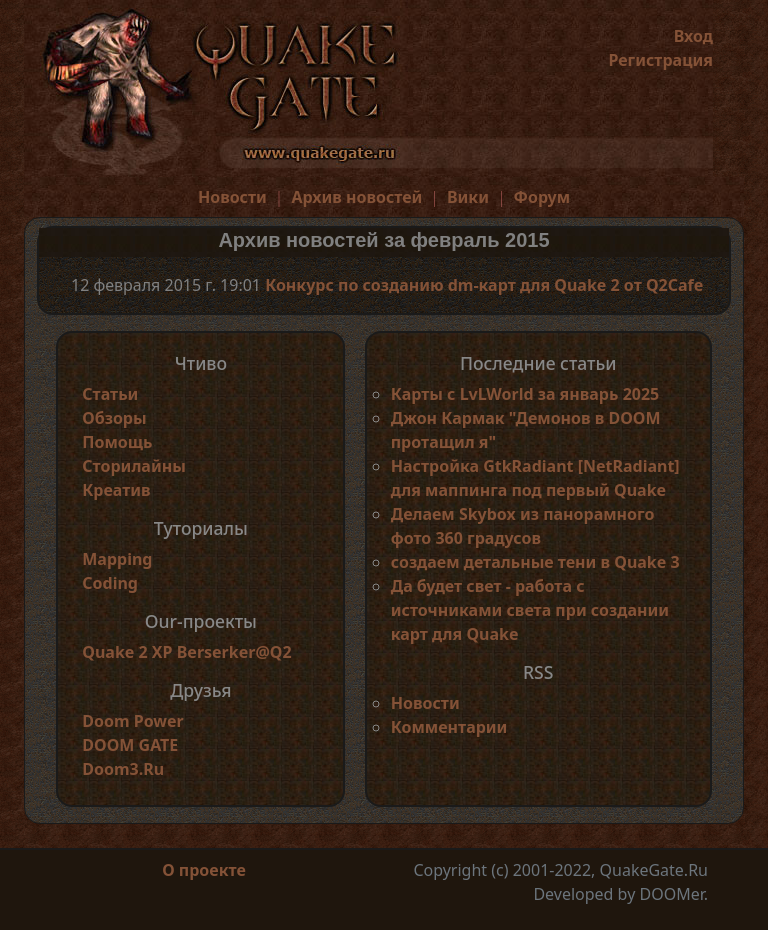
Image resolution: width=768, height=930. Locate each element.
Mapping (117, 559)
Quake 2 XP (129, 652)
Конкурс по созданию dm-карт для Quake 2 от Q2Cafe (484, 285)
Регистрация (660, 60)
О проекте (204, 870)
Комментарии (449, 727)
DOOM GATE (130, 745)
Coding (110, 583)
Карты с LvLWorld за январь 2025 (525, 394)
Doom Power (133, 721)
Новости (232, 197)
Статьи (110, 394)
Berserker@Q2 (234, 652)
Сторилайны (134, 466)
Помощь (117, 442)
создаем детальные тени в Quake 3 (535, 562)
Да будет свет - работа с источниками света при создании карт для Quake (530, 610)
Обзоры (114, 418)
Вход (693, 36)
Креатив (116, 490)
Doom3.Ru (123, 769)
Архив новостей (356, 197)
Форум (542, 197)
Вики (468, 197)
